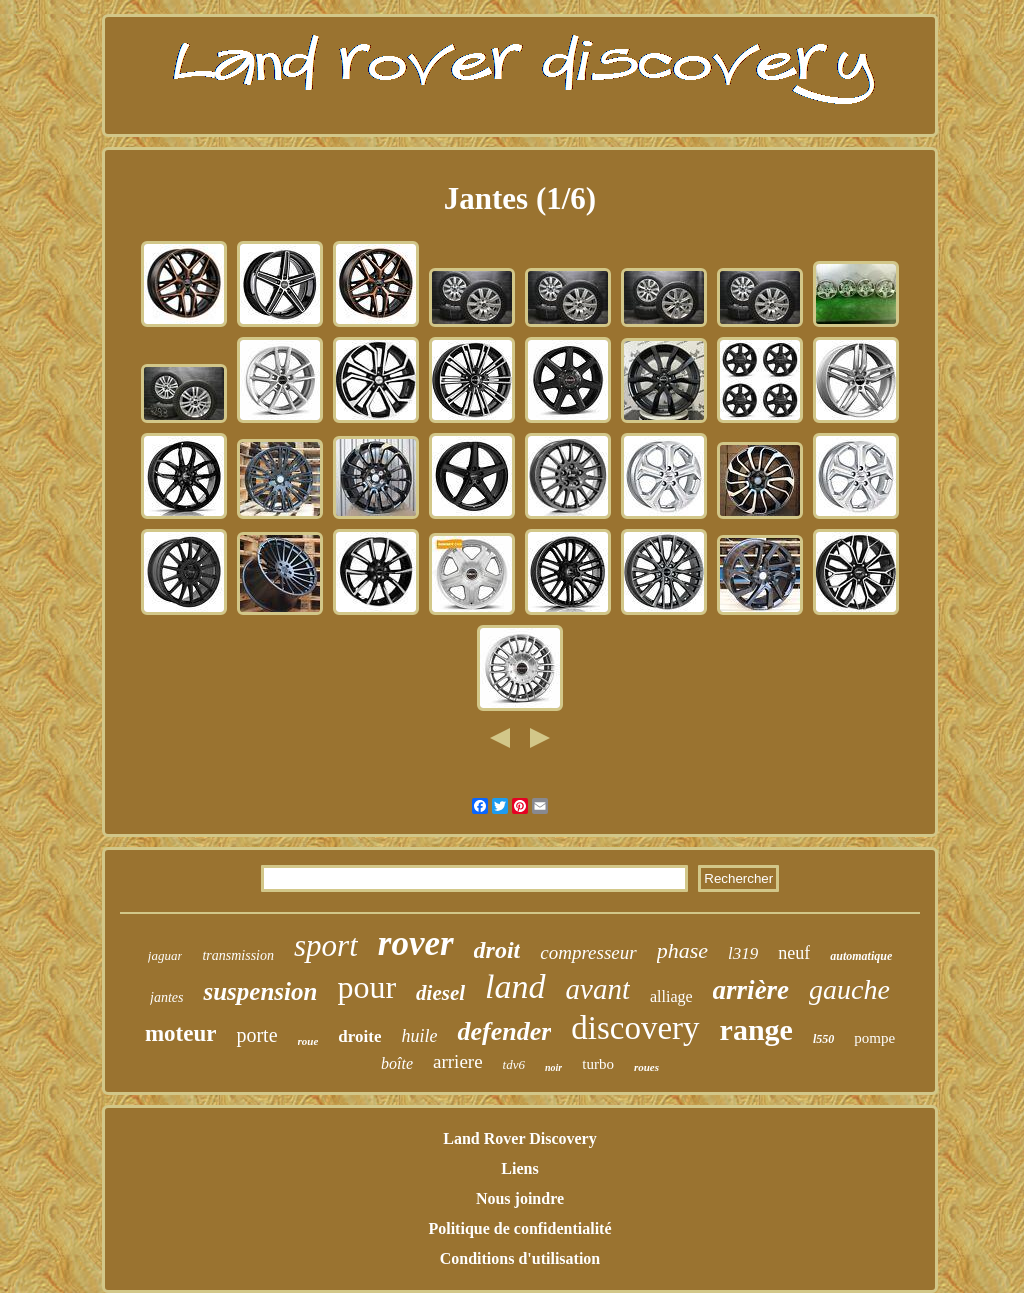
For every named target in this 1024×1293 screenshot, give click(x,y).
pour (366, 987)
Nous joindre (520, 1198)
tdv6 (514, 1064)
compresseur (588, 952)
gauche (849, 989)
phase (682, 950)
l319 (743, 953)
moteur (181, 1033)
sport (326, 945)
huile (419, 1036)
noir (553, 1067)
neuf (794, 953)
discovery (635, 1028)
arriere (458, 1061)
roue (308, 1041)
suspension (260, 991)
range (756, 1029)
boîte (397, 1063)
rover (416, 943)
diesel (440, 993)
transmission (238, 955)
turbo (598, 1064)
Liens (519, 1168)
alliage (671, 996)
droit (497, 950)
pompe (874, 1038)
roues (646, 1067)
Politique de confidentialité (519, 1228)
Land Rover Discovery (519, 1138)
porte (256, 1035)
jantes (166, 997)
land (515, 986)
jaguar (165, 955)
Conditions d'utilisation (520, 1258)
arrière (751, 990)
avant (598, 989)
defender (504, 1031)
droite (359, 1036)
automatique (861, 956)
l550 (823, 1039)
